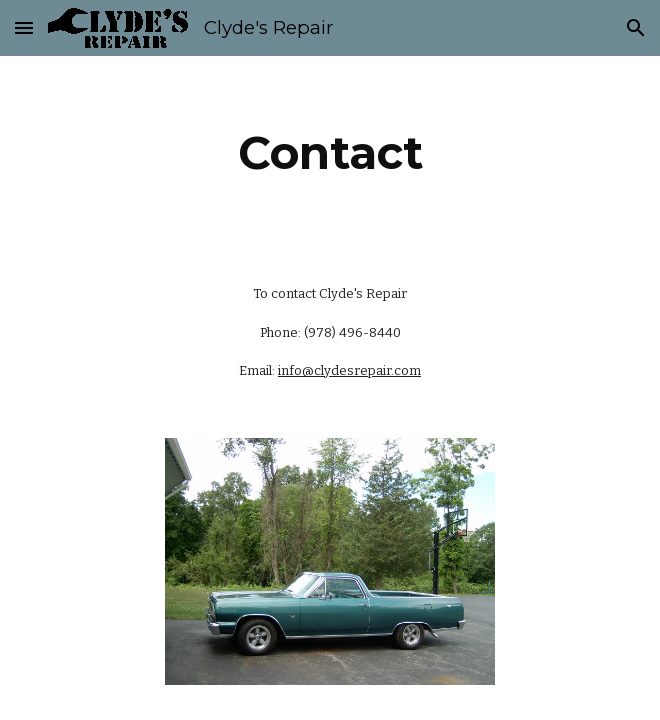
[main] (329, 153)
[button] (24, 27)
